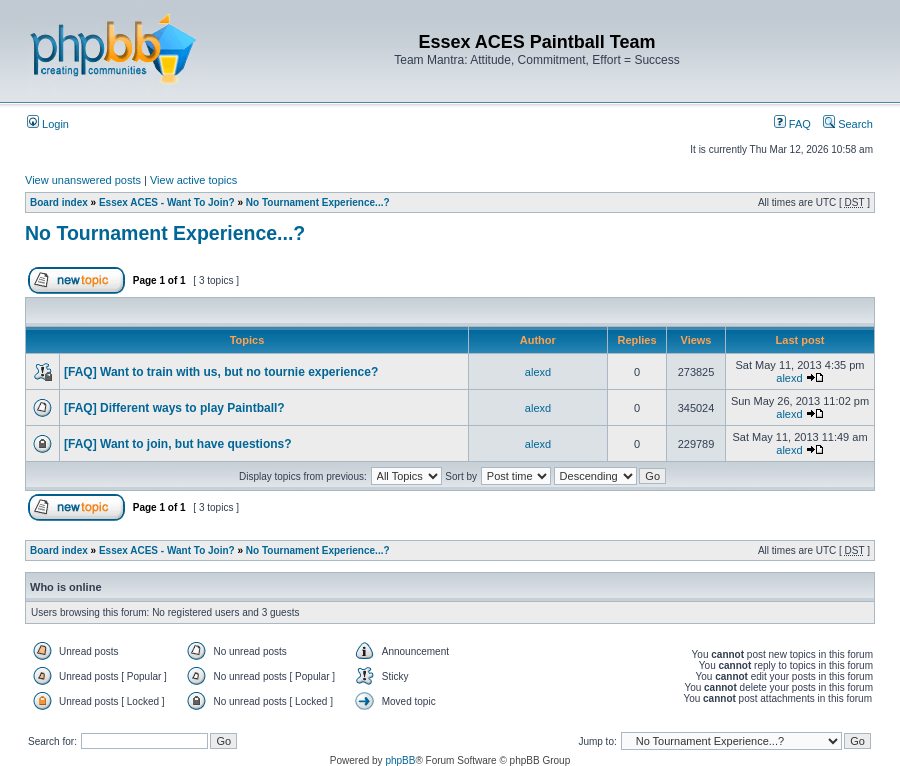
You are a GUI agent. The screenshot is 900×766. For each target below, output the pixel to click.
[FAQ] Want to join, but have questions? (178, 444)
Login (48, 124)
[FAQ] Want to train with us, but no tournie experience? (221, 372)
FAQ (792, 124)
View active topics (193, 180)
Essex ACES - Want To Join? (167, 202)
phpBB (400, 760)
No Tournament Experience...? (318, 202)
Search (848, 124)
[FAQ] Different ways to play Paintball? (174, 408)
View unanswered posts (83, 180)
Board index (59, 202)
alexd (538, 372)
